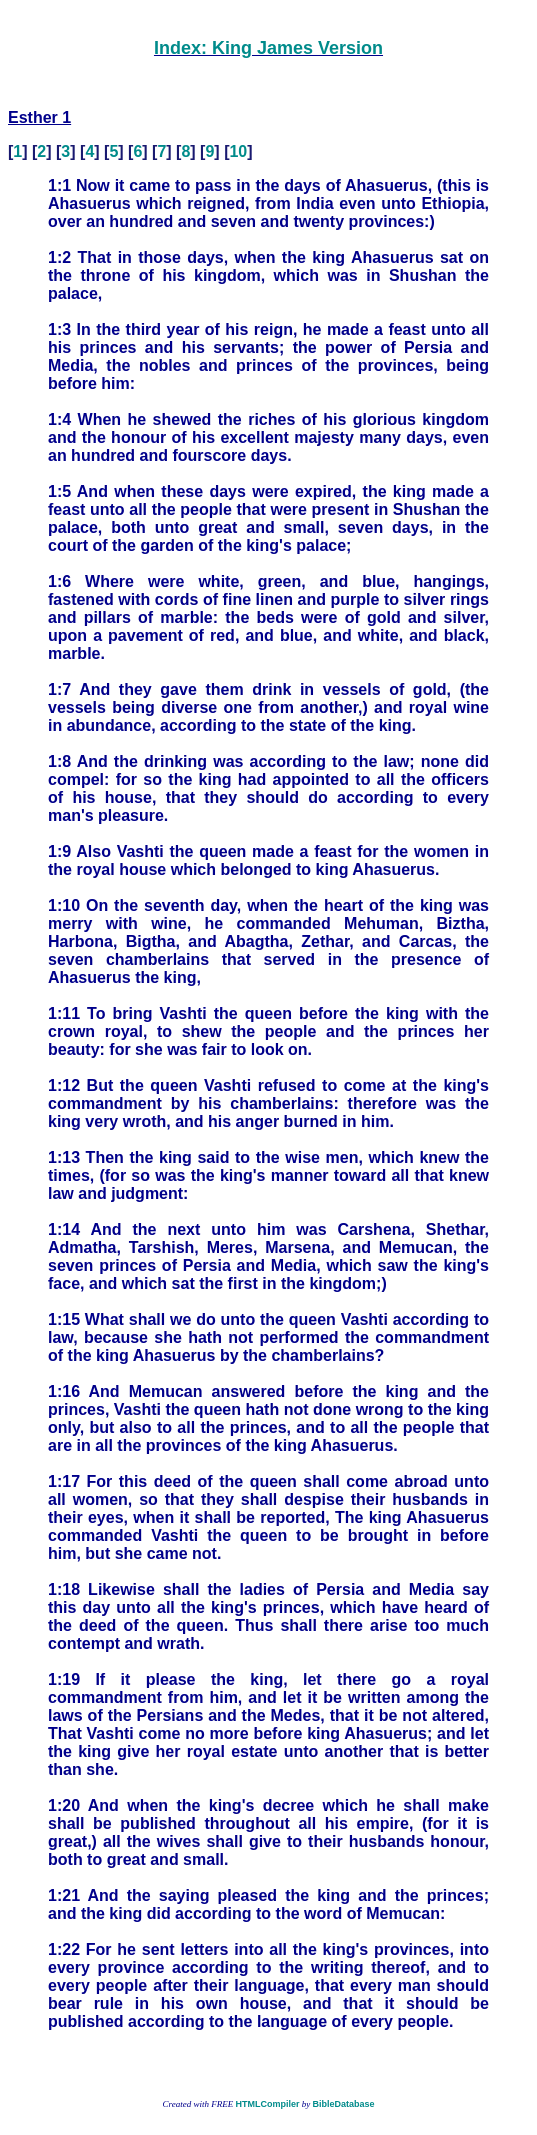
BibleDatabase (343, 2104)
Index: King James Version (268, 48)
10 (238, 151)
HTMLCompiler (267, 2104)
